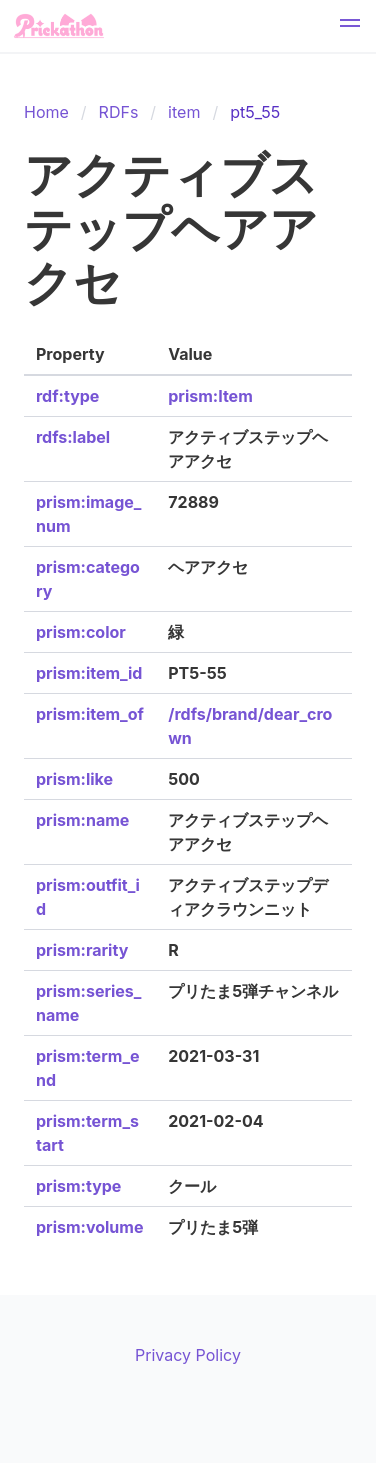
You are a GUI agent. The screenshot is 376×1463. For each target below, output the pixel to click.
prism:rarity (82, 950)
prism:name (82, 820)
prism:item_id (89, 673)
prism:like (74, 779)
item (184, 112)
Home (46, 112)
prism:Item (210, 396)
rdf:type (67, 396)
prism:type (78, 1186)
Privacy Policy (188, 1355)
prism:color (81, 632)
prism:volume (89, 1227)
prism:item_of (90, 714)
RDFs (119, 112)
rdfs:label (73, 437)
